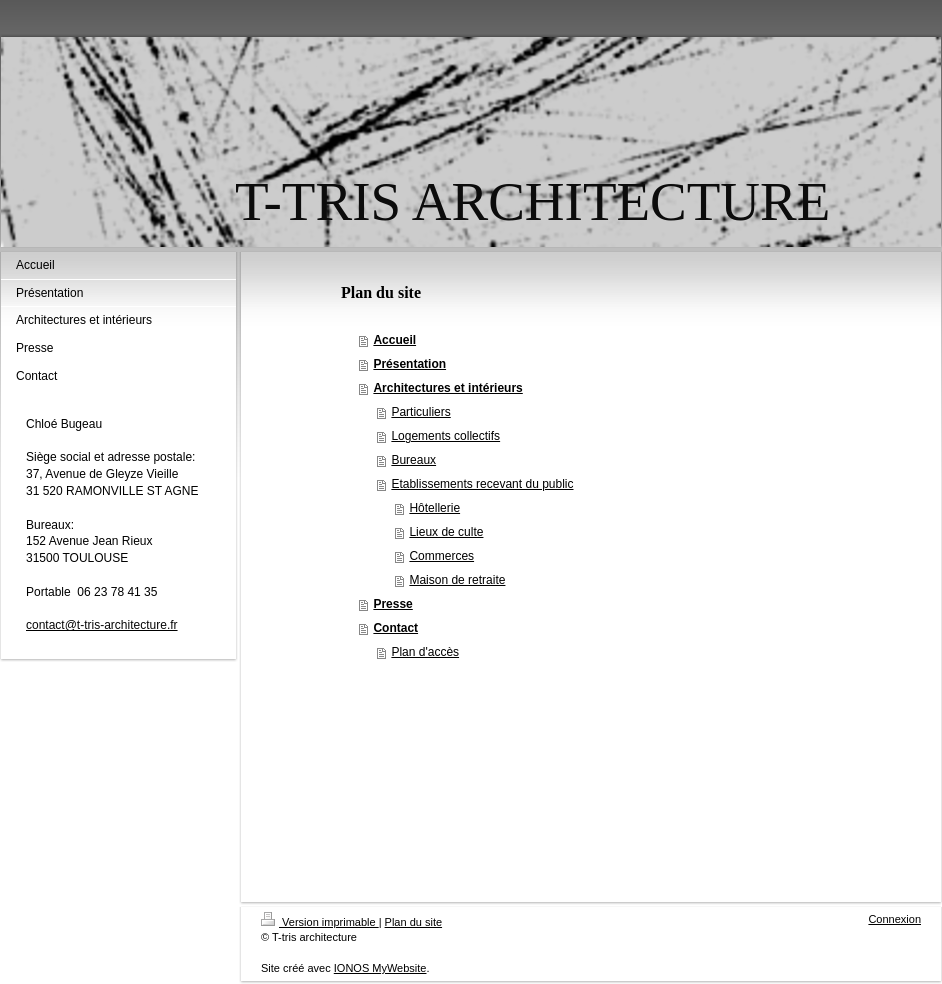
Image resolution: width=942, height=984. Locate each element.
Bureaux (413, 460)
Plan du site (413, 922)
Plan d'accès (425, 652)
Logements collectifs (445, 436)
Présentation (409, 364)
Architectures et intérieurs (447, 388)
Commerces (441, 556)
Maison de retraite (457, 580)
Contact (395, 628)
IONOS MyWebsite (380, 968)
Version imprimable (320, 922)
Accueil (394, 340)
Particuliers (420, 412)
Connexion (894, 919)
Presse (392, 604)
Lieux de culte (446, 532)
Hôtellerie (434, 508)
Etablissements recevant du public (482, 484)
